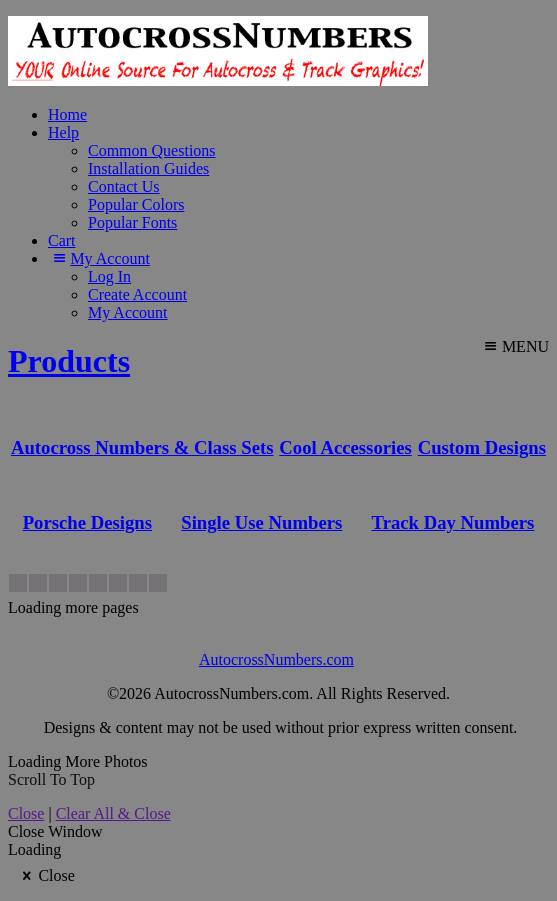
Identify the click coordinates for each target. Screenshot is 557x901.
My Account (99, 258)
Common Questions (152, 150)
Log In (109, 276)
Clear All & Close (113, 813)
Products (69, 361)
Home (67, 114)
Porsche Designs (87, 522)
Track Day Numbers (453, 522)
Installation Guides (148, 168)
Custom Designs (482, 447)
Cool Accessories (345, 447)
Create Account (137, 294)
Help (63, 132)
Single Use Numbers (261, 522)
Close (26, 813)
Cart (62, 240)
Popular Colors (136, 204)
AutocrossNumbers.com (276, 659)
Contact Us (124, 186)
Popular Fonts (132, 222)
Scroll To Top (51, 779)
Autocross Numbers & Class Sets (142, 447)
